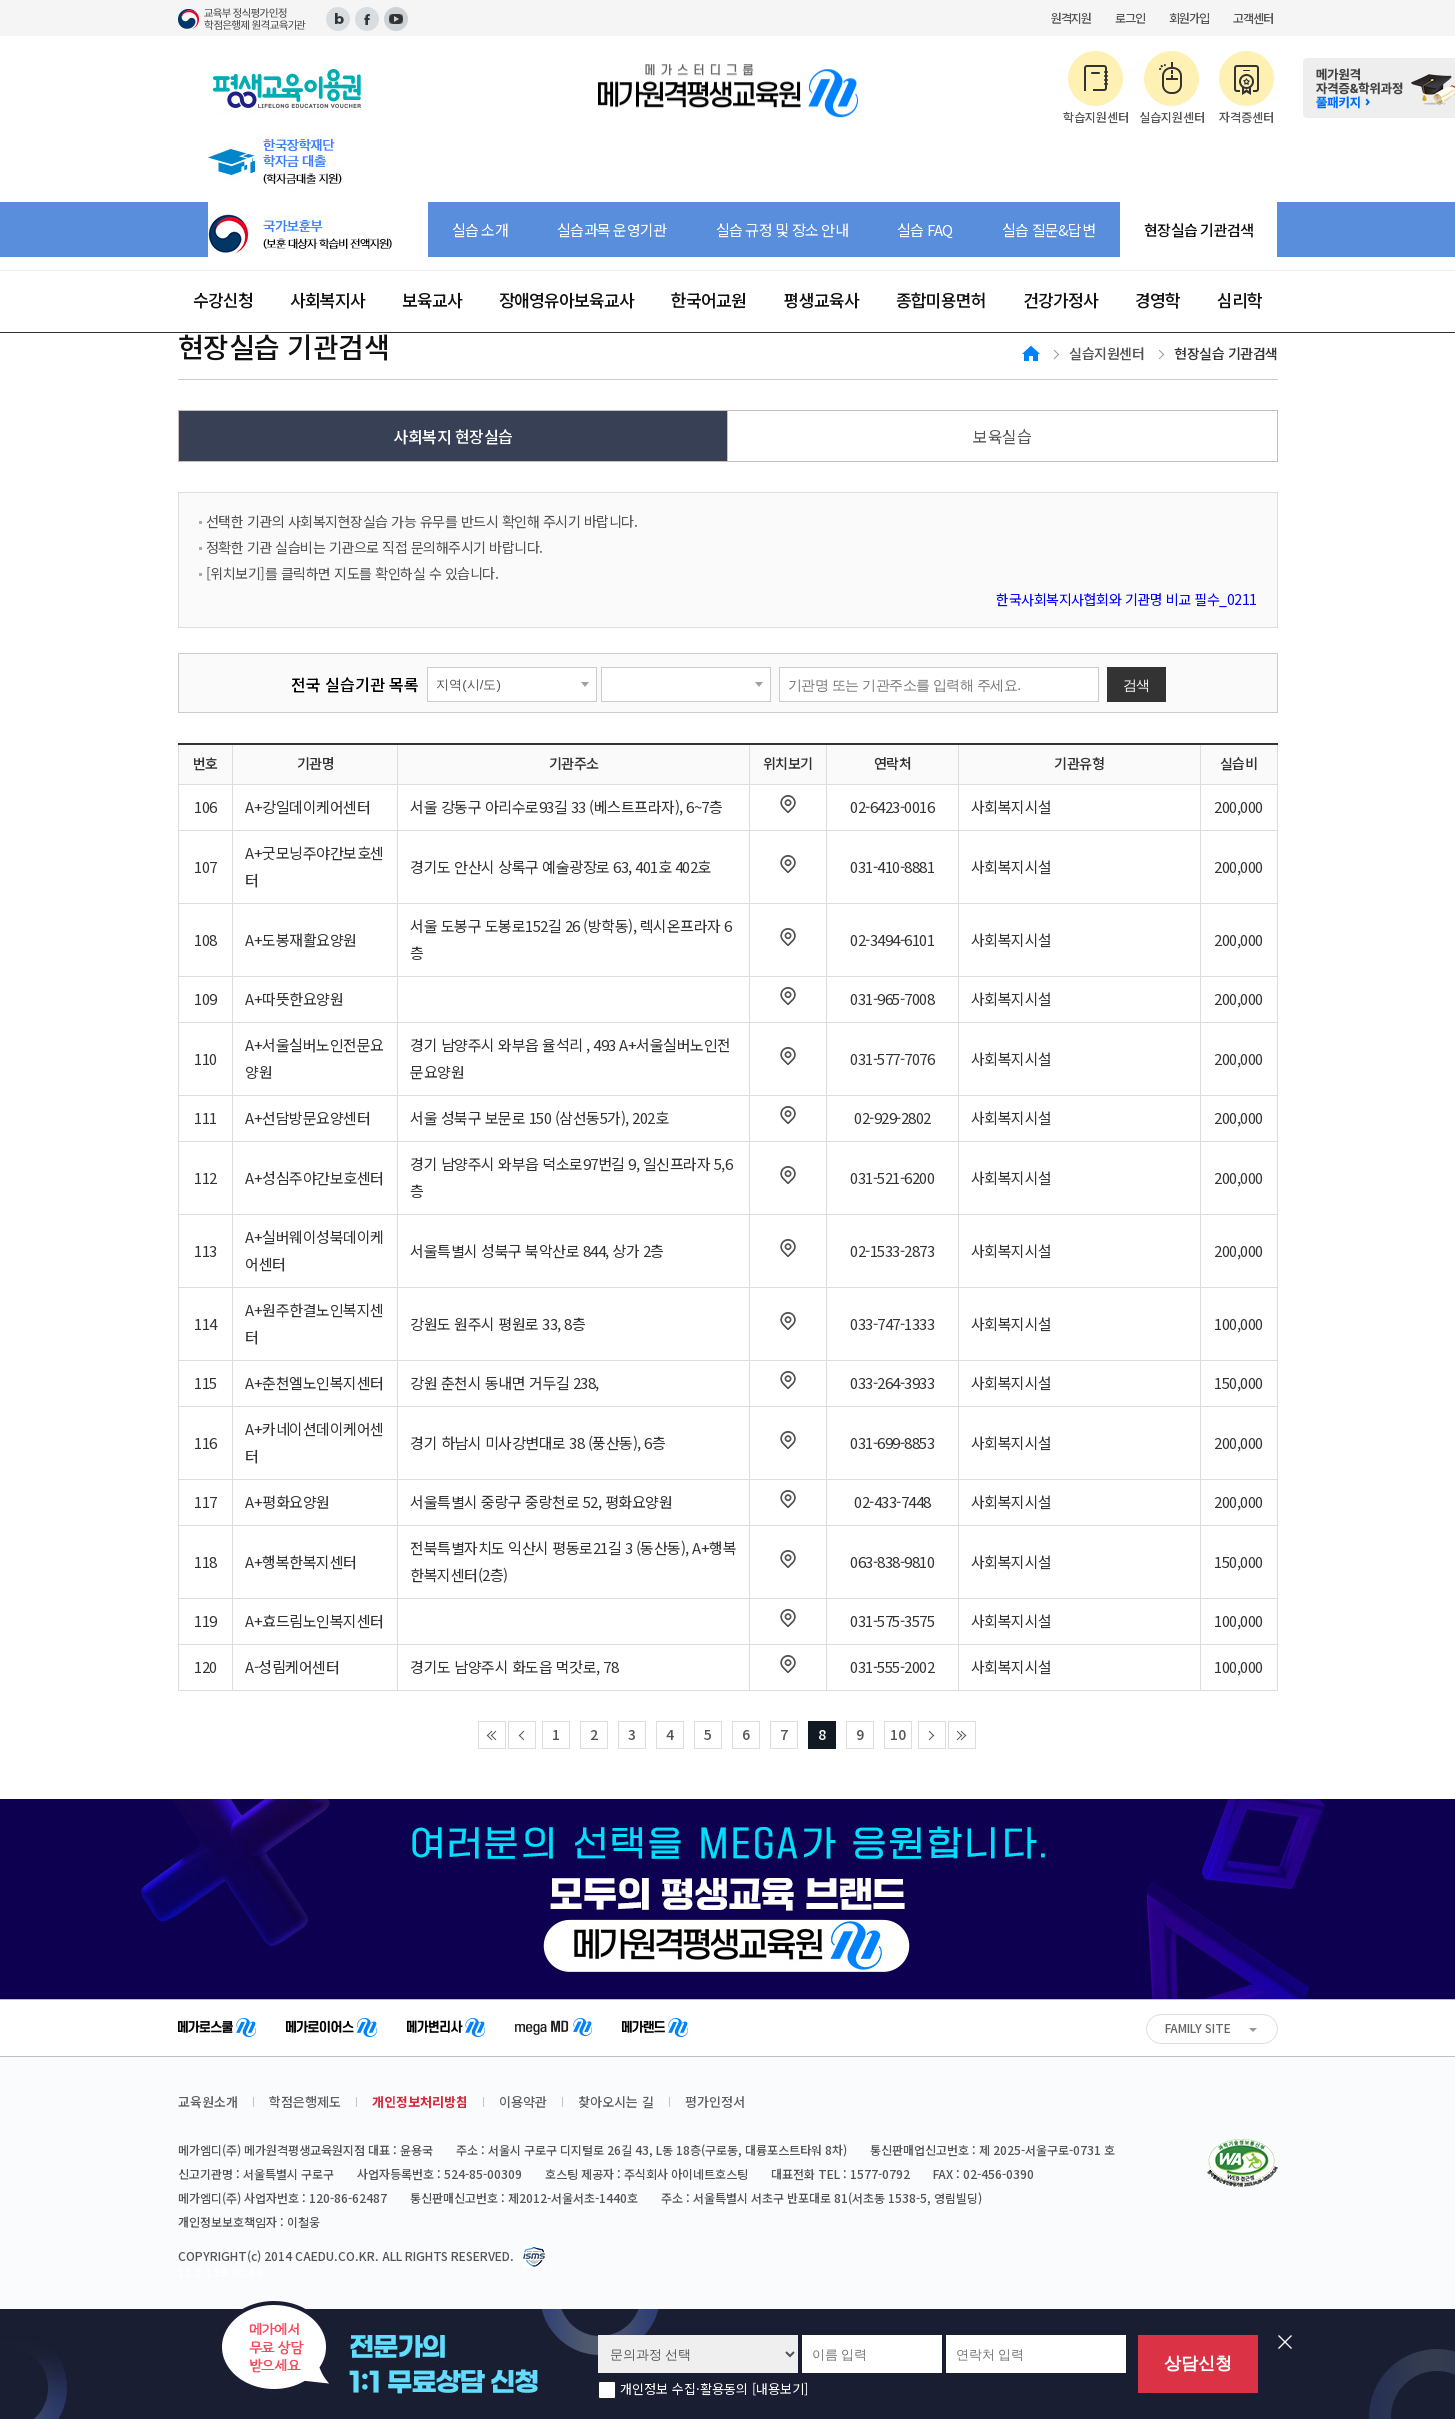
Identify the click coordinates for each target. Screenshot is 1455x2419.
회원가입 (1189, 17)
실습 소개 (480, 229)
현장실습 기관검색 (1198, 229)
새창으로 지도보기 (788, 804)
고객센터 (1253, 17)
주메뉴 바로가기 (0, 0)
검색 (1136, 685)
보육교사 (432, 299)
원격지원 (1071, 17)
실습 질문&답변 (1048, 229)
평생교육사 (821, 299)
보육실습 (1002, 436)
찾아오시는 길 (616, 2101)
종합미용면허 (941, 299)
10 (898, 1734)
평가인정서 (715, 2101)
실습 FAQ (925, 229)
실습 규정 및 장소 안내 (782, 229)
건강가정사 (1060, 299)
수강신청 (223, 299)
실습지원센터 (1106, 353)
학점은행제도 (305, 2101)
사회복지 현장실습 (453, 436)
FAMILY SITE (1198, 2027)
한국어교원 (708, 299)
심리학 (1239, 299)
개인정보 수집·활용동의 (714, 2389)
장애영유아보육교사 (566, 299)
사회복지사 (327, 299)
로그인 (1130, 17)
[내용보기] (780, 2388)
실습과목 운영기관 (611, 229)
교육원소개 (208, 2101)
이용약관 (523, 2101)
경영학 (1157, 299)
